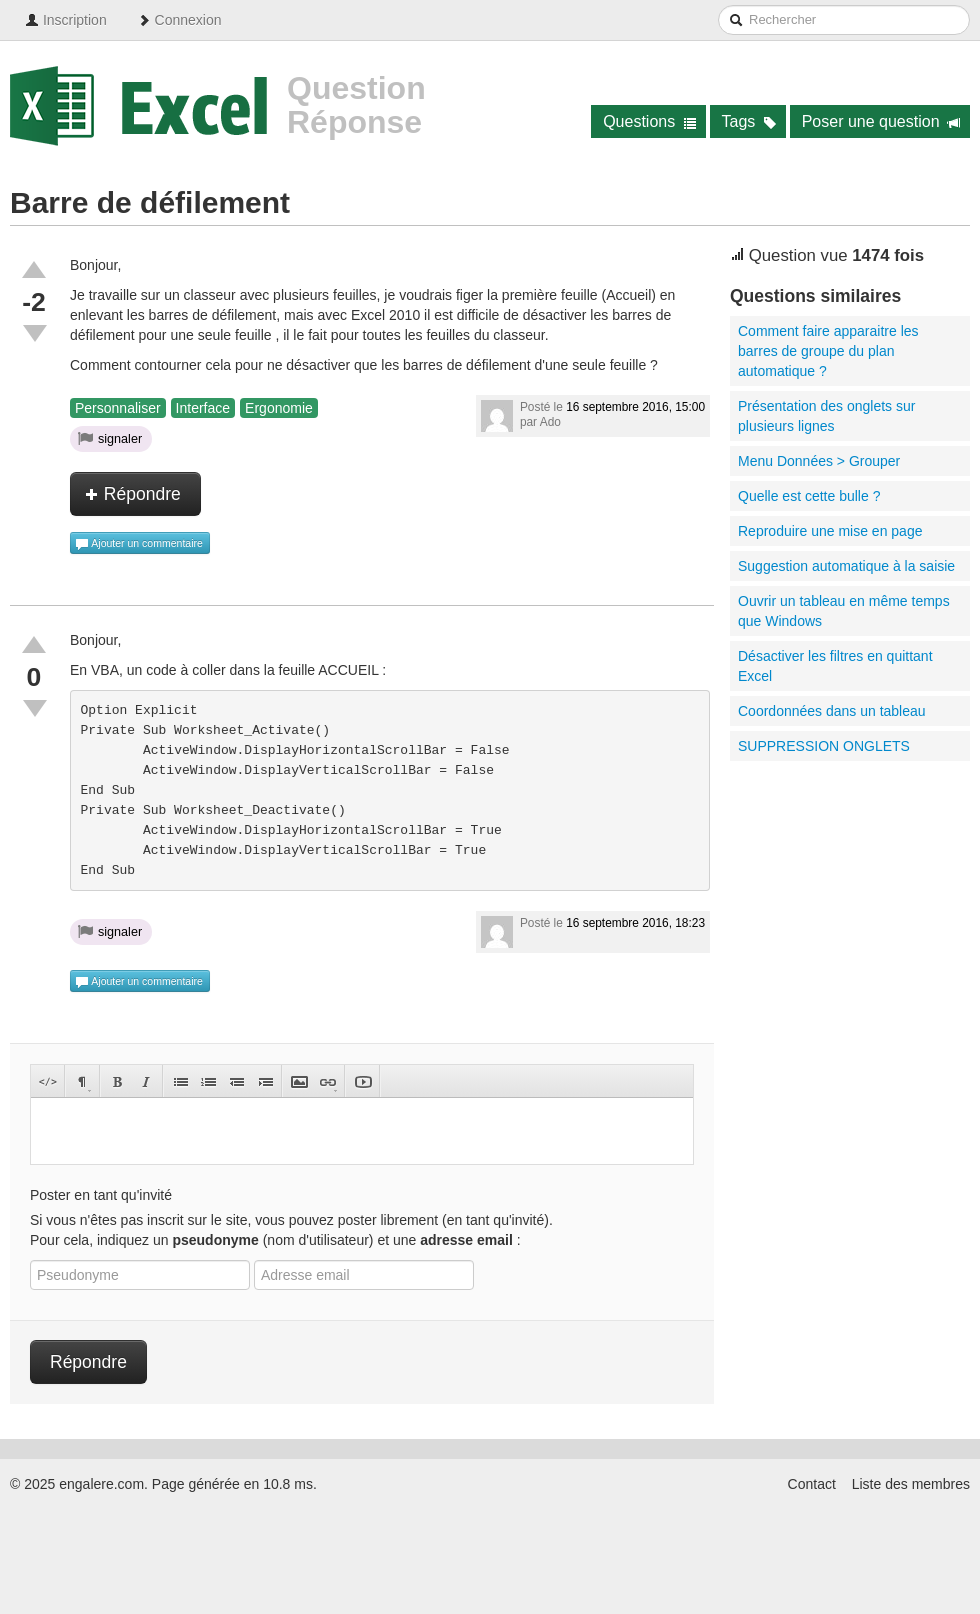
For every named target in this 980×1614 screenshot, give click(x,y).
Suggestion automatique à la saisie (846, 566)
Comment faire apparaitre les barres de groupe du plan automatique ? (828, 351)
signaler (110, 438)
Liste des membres (911, 1484)
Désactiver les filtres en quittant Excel (835, 666)
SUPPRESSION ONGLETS (824, 746)
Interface (203, 408)
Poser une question (881, 121)
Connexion (179, 20)
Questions (649, 121)
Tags (749, 121)
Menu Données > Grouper (819, 461)
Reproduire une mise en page (830, 531)
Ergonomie (279, 408)
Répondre (133, 494)
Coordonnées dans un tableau (832, 711)
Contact (812, 1484)
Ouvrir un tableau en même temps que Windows (844, 611)
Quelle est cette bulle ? (809, 496)
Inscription (66, 20)
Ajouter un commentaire (139, 544)
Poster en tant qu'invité (101, 1195)
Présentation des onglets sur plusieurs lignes (826, 416)
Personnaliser (118, 408)
